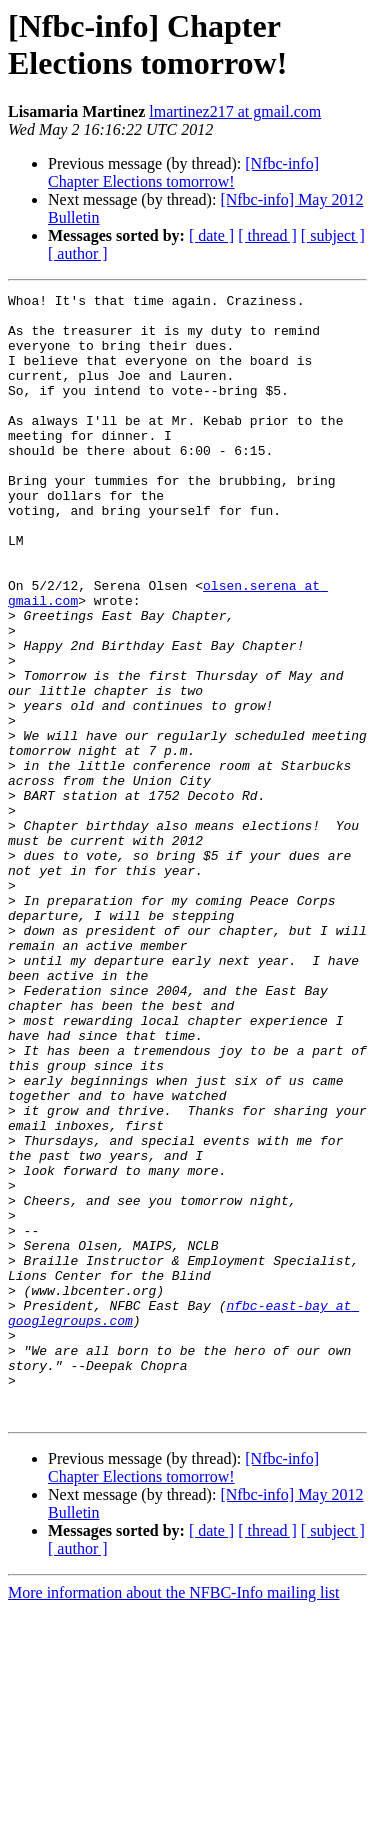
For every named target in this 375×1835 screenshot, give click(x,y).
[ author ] (78, 253)
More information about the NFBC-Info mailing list (174, 1817)
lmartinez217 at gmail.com (235, 111)
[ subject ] (333, 235)
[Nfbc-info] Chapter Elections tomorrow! (183, 172)
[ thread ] (267, 235)
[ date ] (211, 235)
